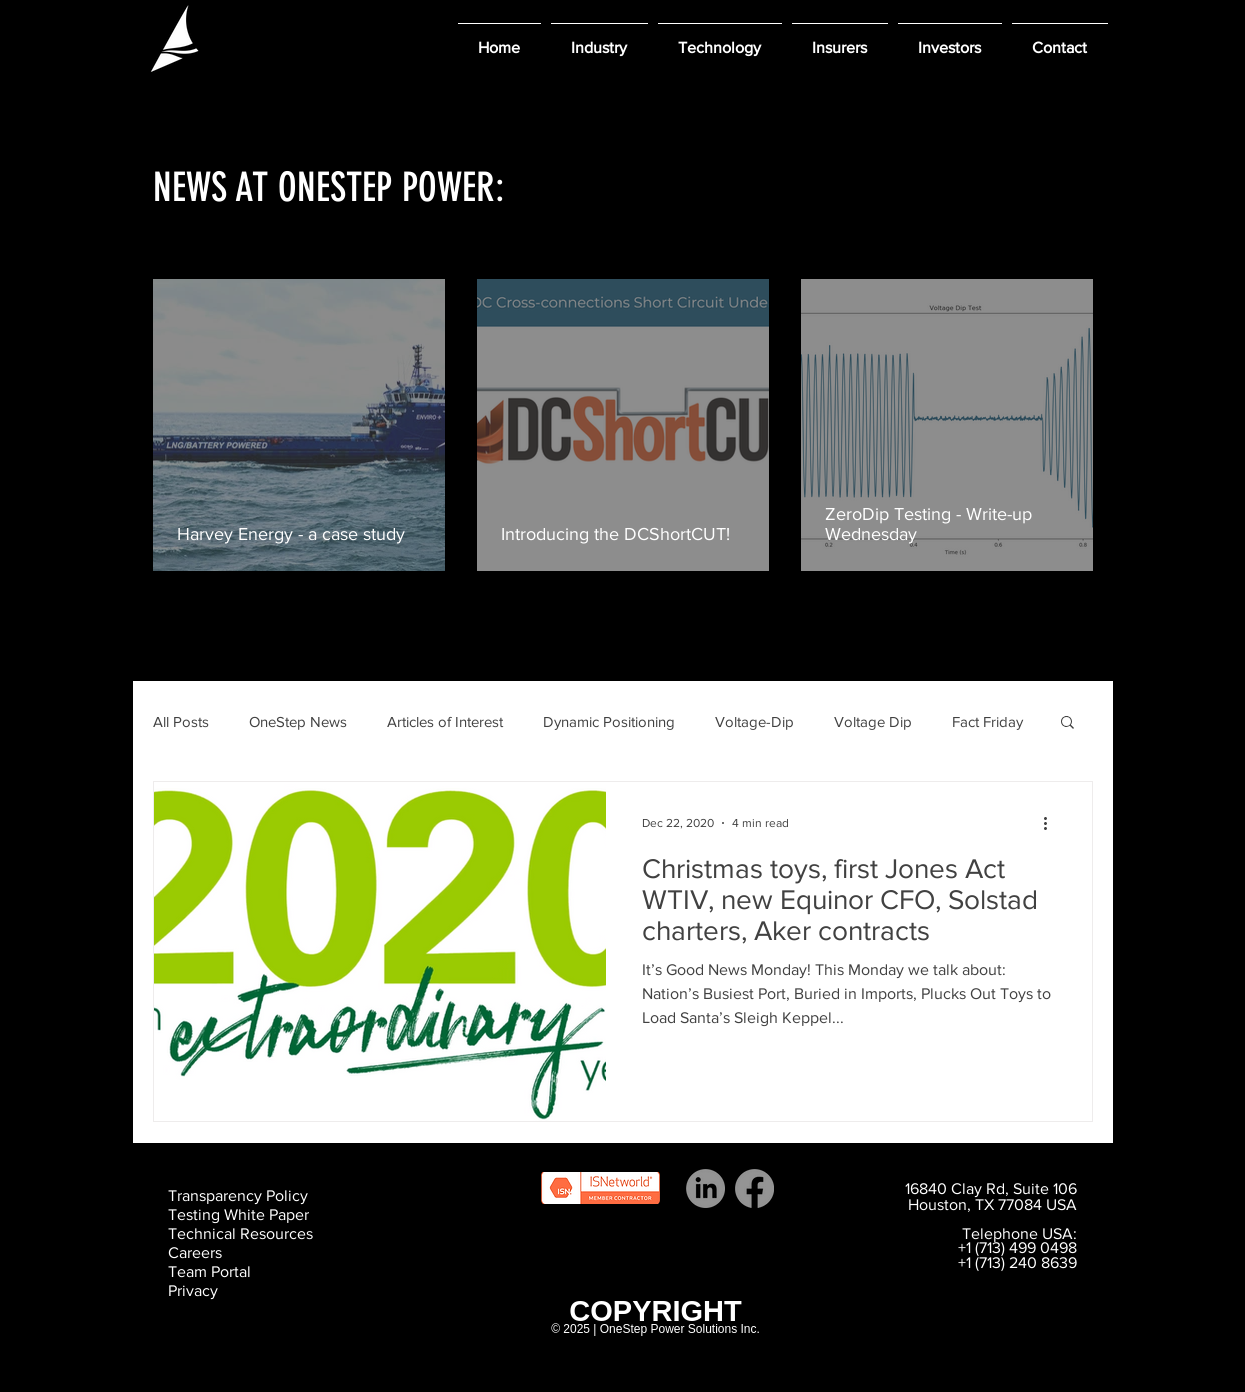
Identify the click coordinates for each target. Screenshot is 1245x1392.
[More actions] (1053, 823)
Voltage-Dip (754, 721)
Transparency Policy (238, 1195)
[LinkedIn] (705, 1188)
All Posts (181, 721)
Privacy (193, 1290)
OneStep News (298, 721)
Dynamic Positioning (609, 721)
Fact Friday (987, 721)
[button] (599, 38)
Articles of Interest (445, 721)
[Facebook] (754, 1188)
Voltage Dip (873, 721)
